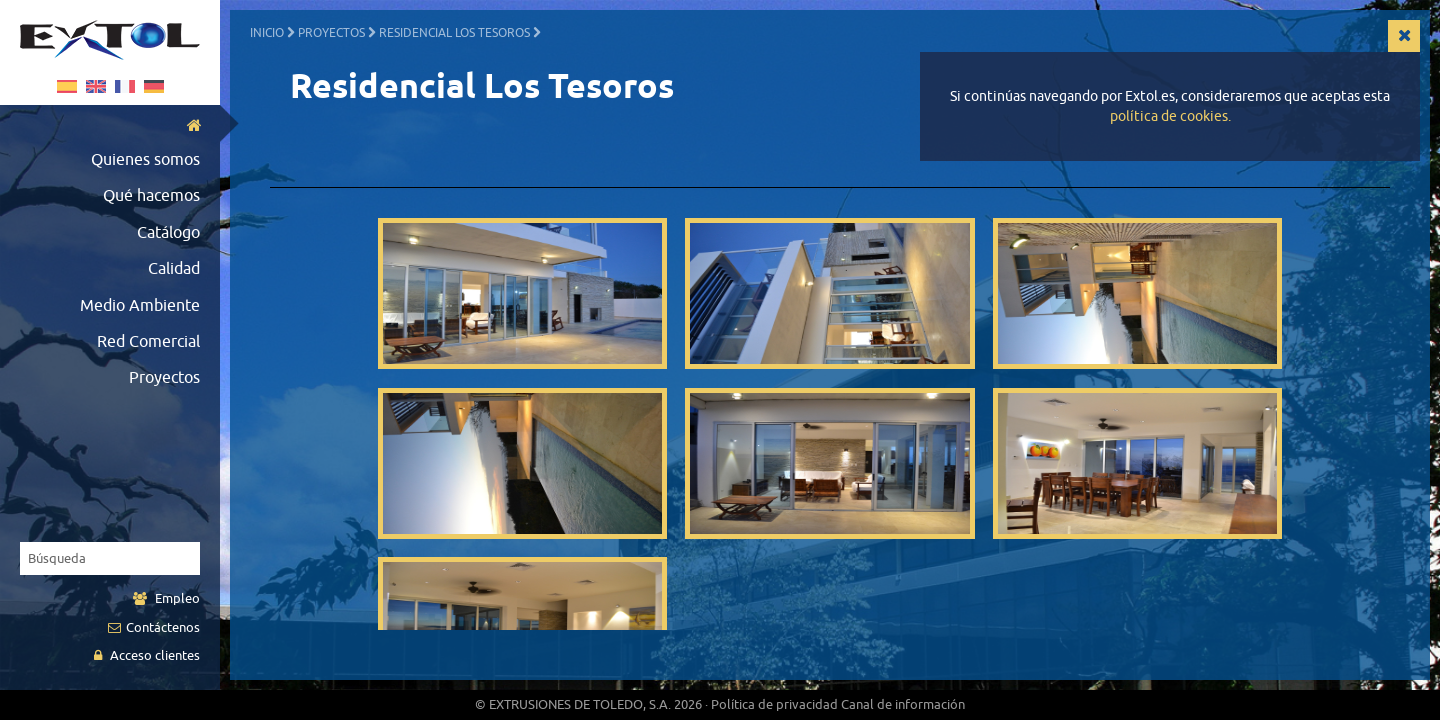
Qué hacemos (151, 196)
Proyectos (164, 378)
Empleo (166, 598)
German (154, 86)
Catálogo (168, 233)
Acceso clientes (147, 655)
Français (125, 86)
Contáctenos (154, 627)
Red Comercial (148, 342)
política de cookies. (1170, 116)
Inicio (267, 33)
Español (67, 86)
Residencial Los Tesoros (454, 33)
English (96, 86)
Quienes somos (145, 160)
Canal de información (903, 704)
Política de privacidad (774, 704)
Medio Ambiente (140, 306)
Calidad (174, 269)
